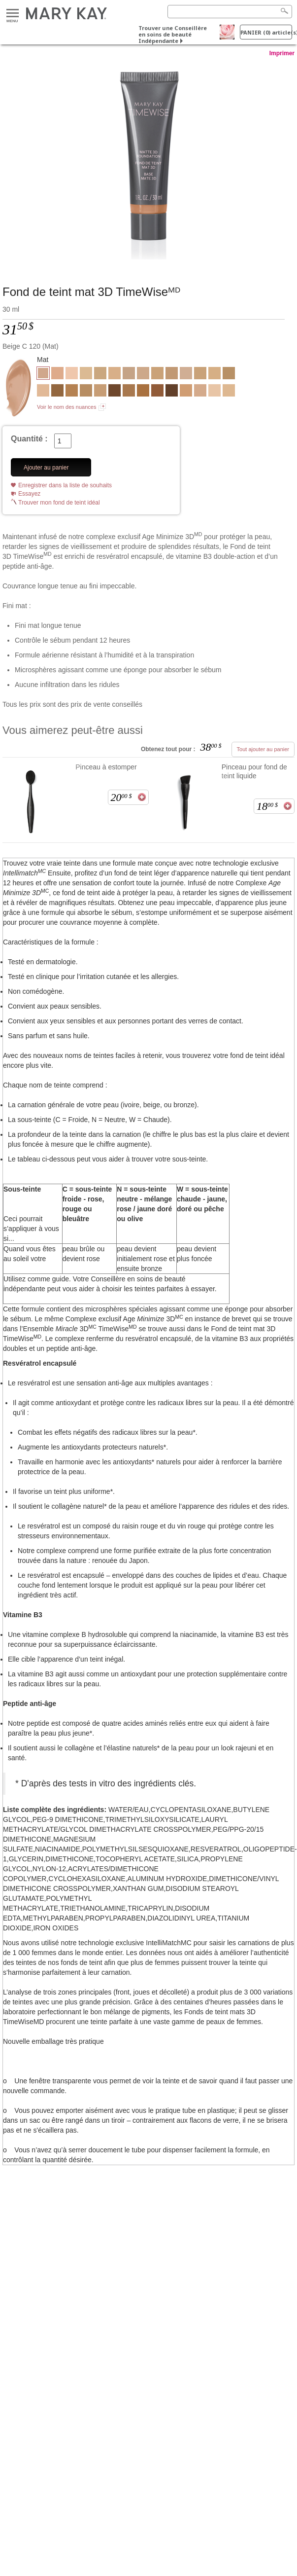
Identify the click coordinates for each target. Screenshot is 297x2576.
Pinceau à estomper (106, 767)
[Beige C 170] (57, 374)
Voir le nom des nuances (66, 407)
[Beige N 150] (143, 374)
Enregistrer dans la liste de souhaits (65, 485)
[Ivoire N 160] (186, 374)
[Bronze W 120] (72, 391)
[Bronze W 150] (57, 391)
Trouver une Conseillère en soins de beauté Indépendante (172, 34)
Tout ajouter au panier (263, 749)
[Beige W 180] (157, 374)
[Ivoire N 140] (43, 391)
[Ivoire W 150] (86, 374)
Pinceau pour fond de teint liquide (254, 771)
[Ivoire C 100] (214, 391)
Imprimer (282, 53)
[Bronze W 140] (143, 391)
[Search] (229, 11)
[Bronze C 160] (157, 391)
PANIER (266, 32)
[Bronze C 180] (171, 391)
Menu (12, 13)
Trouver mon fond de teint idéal (59, 502)
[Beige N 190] (200, 374)
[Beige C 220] (186, 391)
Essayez (29, 493)
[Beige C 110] (200, 391)
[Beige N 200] (171, 374)
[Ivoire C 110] (72, 374)
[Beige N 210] (100, 391)
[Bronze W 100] (86, 391)
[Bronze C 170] (114, 391)
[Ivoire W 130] (229, 391)
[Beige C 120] (148, 161)
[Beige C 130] (214, 374)
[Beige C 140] (129, 374)
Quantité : (29, 439)
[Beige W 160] (100, 374)
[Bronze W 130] (129, 391)
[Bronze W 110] (229, 374)
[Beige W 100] (114, 374)
